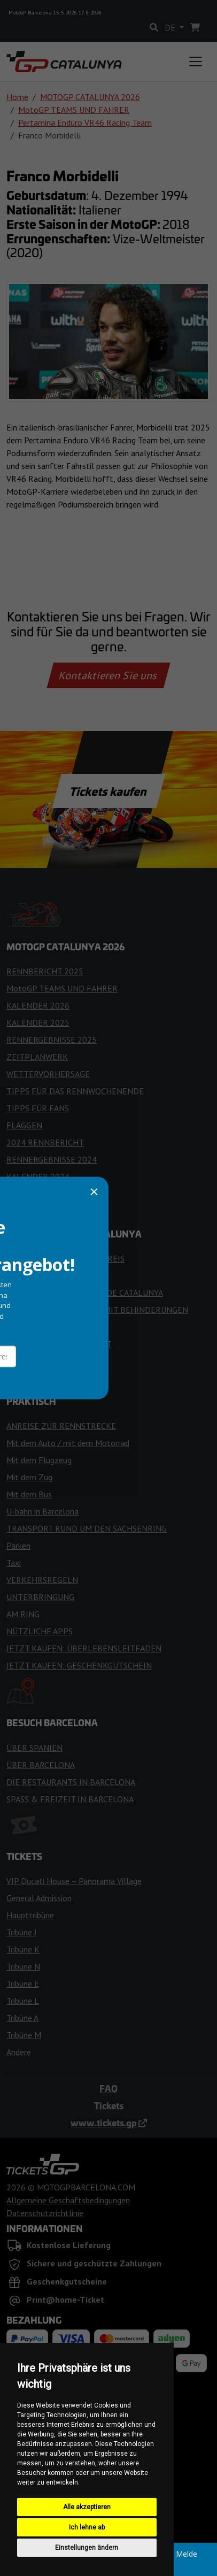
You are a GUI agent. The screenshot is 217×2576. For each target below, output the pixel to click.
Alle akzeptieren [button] (87, 2507)
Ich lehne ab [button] (87, 2527)
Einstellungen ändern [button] (86, 2547)
